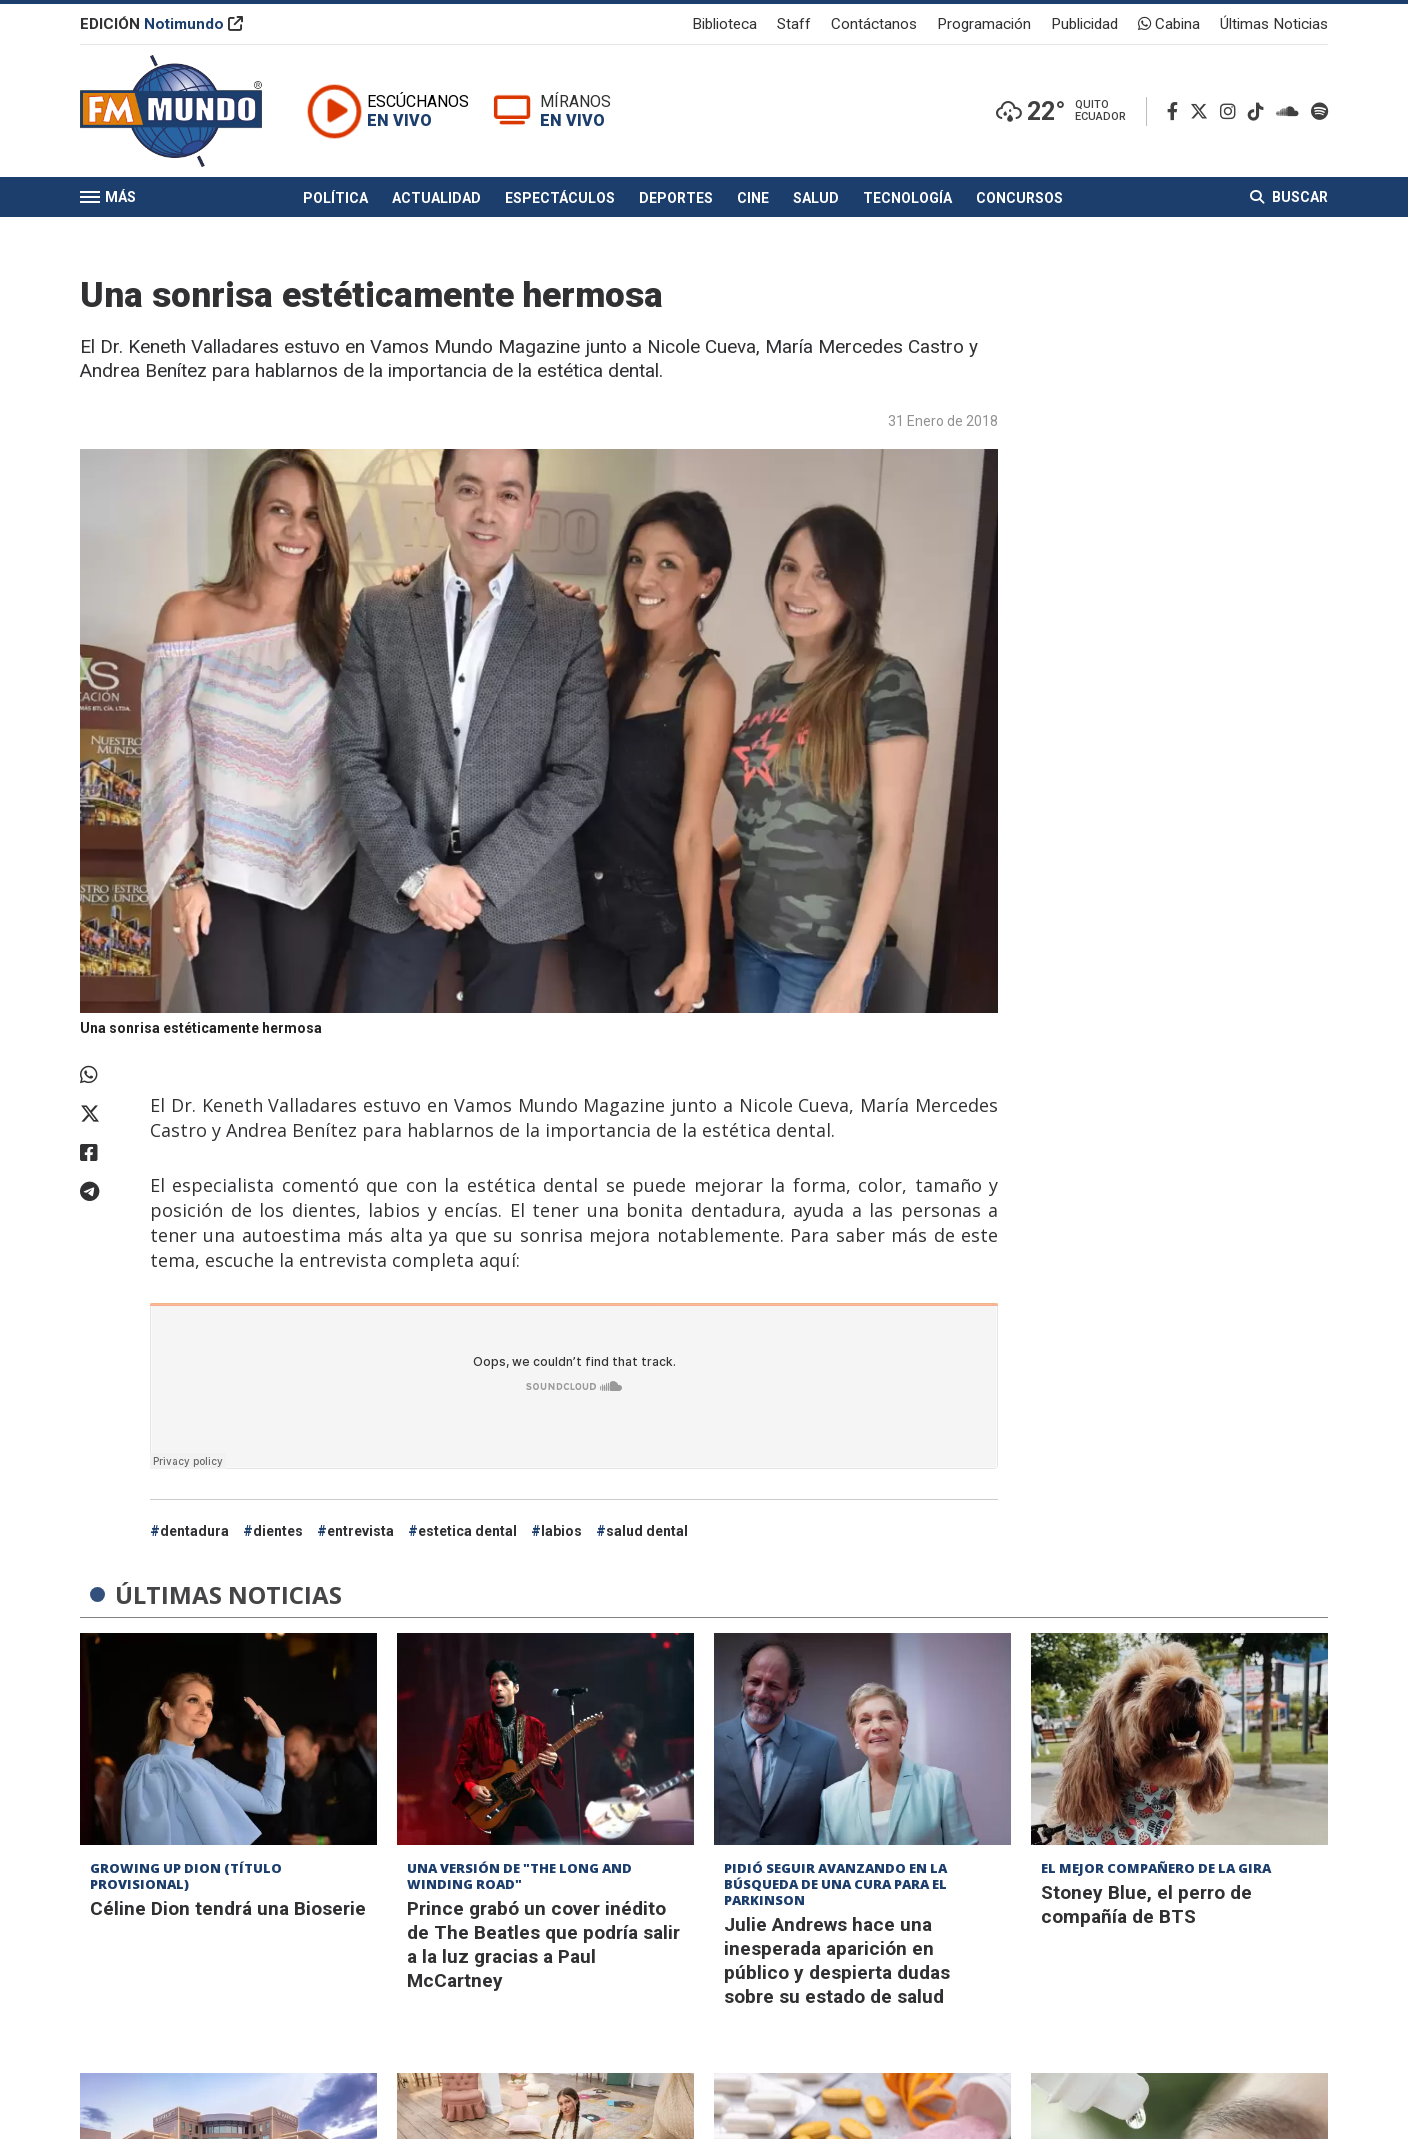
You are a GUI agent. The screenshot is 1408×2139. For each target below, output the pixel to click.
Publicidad (1084, 24)
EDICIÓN (161, 24)
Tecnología (907, 198)
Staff (794, 24)
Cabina (1169, 24)
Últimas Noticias (1274, 24)
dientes (278, 1531)
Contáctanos (874, 24)
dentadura (194, 1531)
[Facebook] (1176, 111)
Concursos (1019, 198)
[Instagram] (1232, 111)
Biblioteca (724, 24)
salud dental (647, 1531)
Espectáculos (560, 198)
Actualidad (436, 198)
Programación (984, 24)
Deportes (676, 198)
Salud (816, 198)
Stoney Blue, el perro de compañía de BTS (1146, 1904)
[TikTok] (1260, 111)
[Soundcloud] (1291, 111)
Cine (753, 198)
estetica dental (467, 1531)
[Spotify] (1319, 111)
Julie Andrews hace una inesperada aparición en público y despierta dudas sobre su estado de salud (837, 1960)
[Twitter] (1203, 111)
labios (561, 1531)
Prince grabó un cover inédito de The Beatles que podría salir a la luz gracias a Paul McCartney (543, 1944)
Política (335, 198)
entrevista (360, 1531)
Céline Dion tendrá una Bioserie (228, 1908)
